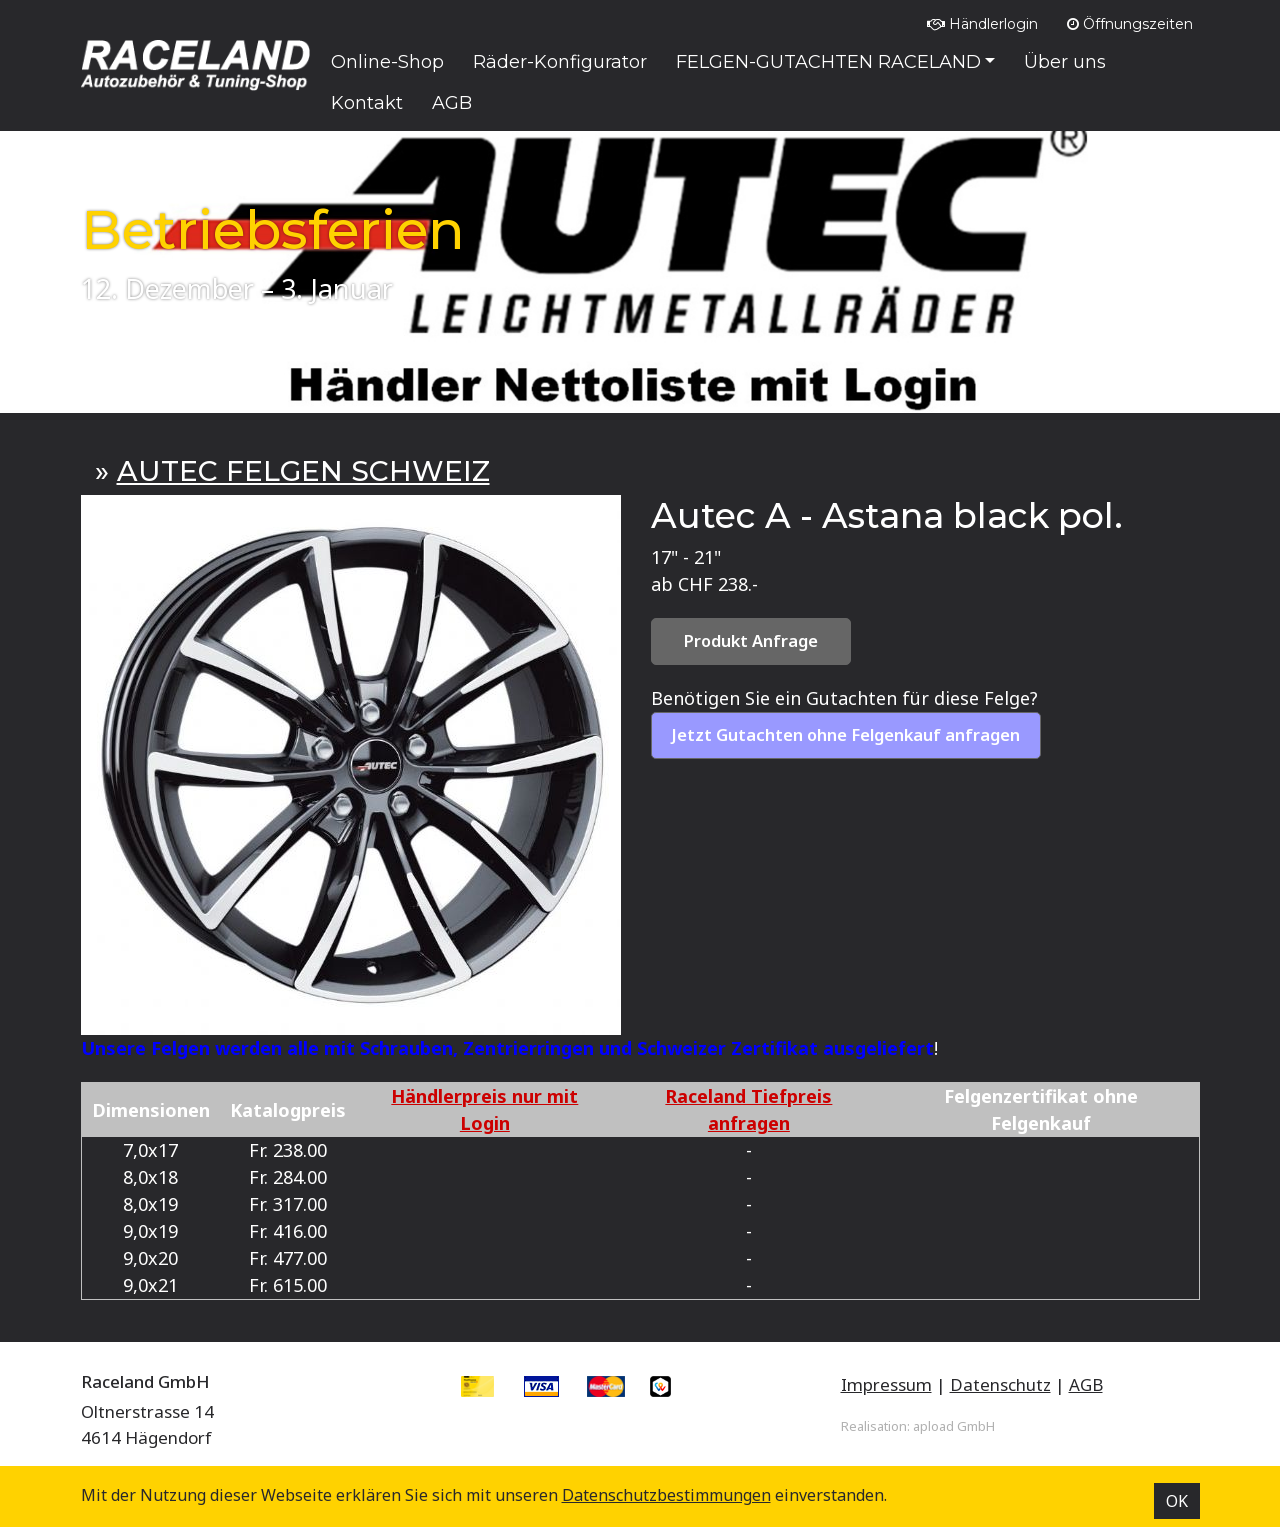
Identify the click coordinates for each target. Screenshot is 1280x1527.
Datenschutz (1000, 1384)
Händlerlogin (982, 24)
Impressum (886, 1384)
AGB (1086, 1384)
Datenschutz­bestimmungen (666, 1495)
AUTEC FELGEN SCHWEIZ (303, 471)
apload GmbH (954, 1426)
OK (1177, 1501)
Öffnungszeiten (1130, 24)
